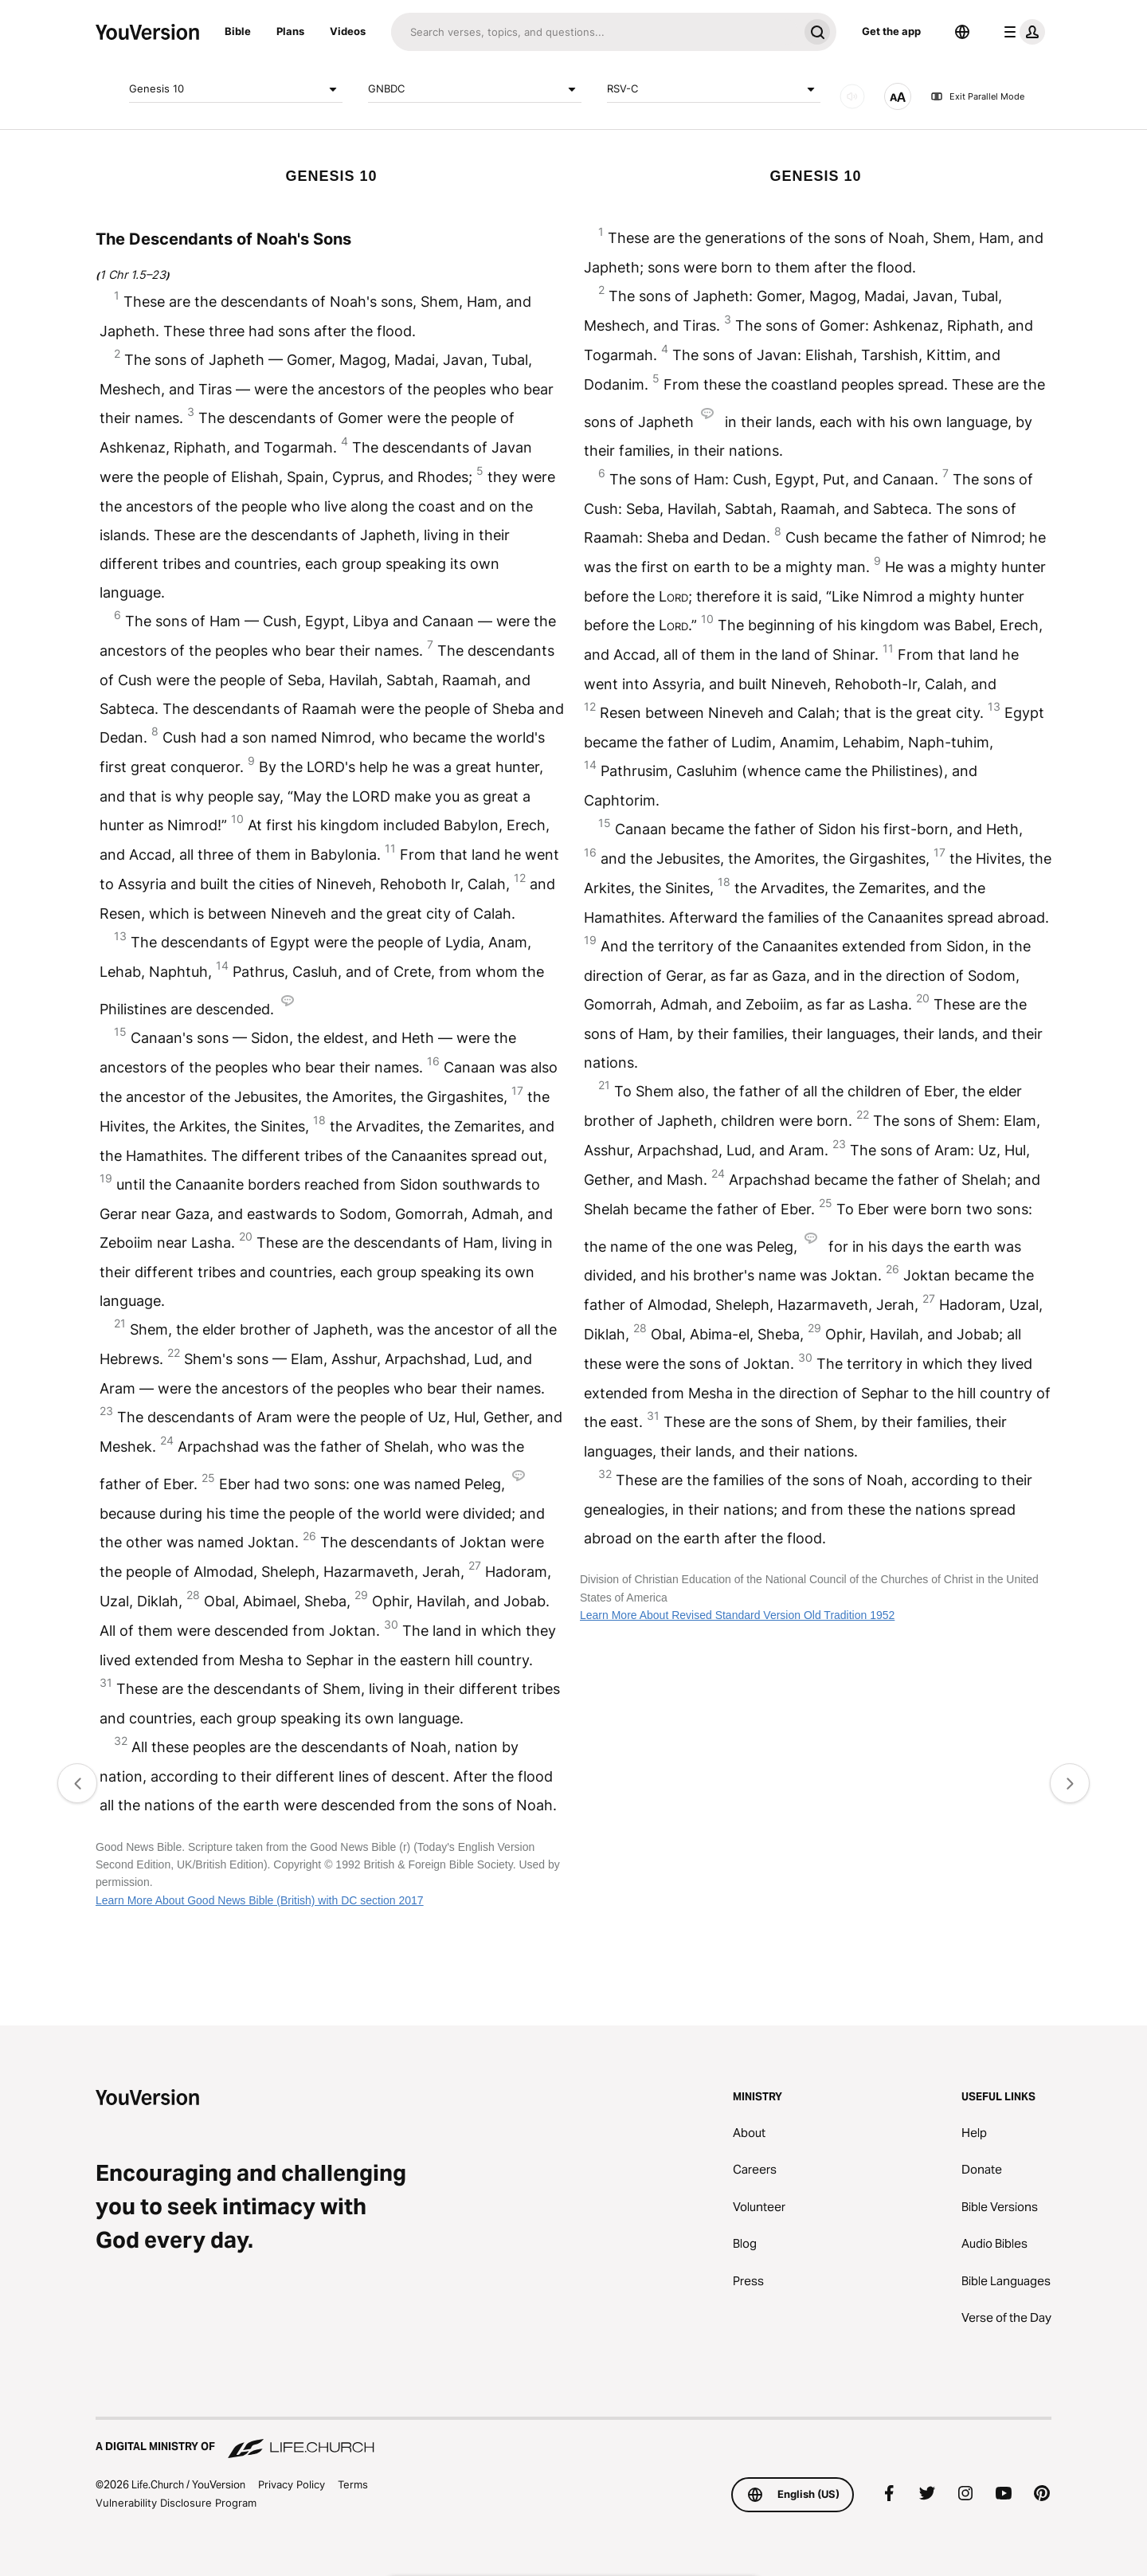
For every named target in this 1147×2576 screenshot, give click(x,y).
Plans (290, 31)
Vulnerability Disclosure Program (176, 2502)
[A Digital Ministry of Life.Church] (573, 2439)
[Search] (594, 32)
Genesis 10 (236, 89)
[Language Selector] (962, 32)
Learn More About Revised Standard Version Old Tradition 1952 (737, 1615)
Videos (348, 31)
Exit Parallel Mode (977, 96)
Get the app (891, 31)
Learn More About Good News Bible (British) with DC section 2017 (260, 1900)
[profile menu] (1021, 32)
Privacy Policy (291, 2484)
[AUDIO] (852, 96)
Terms (353, 2484)
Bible (238, 31)
